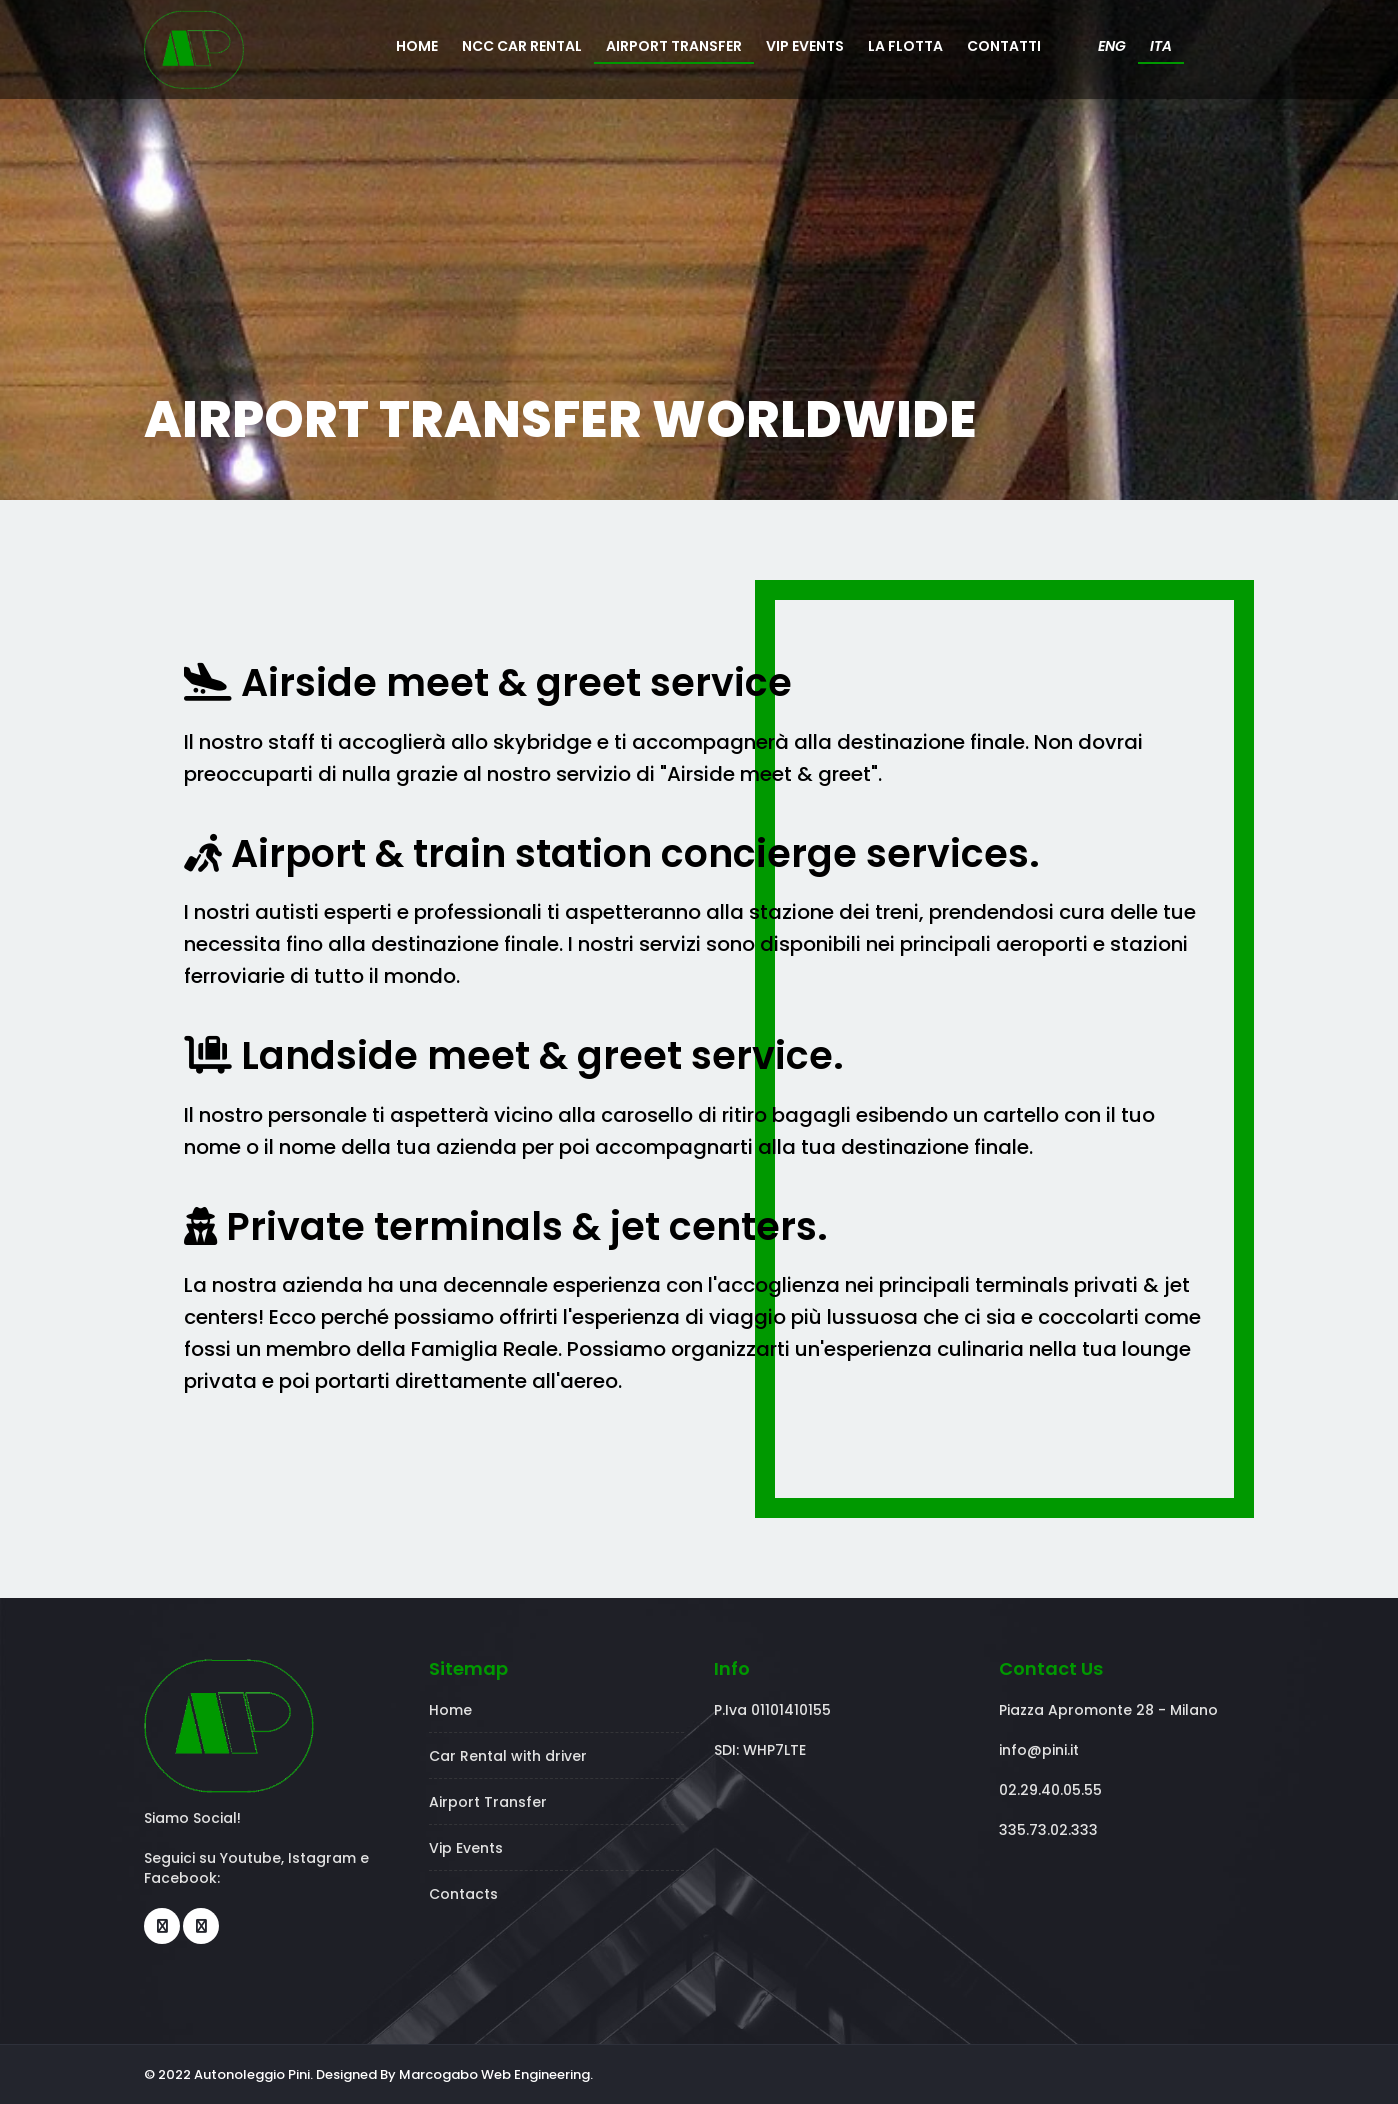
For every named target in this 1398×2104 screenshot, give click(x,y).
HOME (417, 46)
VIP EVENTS (805, 46)
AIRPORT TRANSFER (674, 46)
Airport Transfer (488, 1802)
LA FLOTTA (905, 46)
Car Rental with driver (508, 1756)
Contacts (463, 1894)
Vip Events (466, 1848)
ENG (1112, 46)
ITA (1161, 46)
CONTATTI (1004, 46)
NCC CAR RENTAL (522, 46)
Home (450, 1710)
